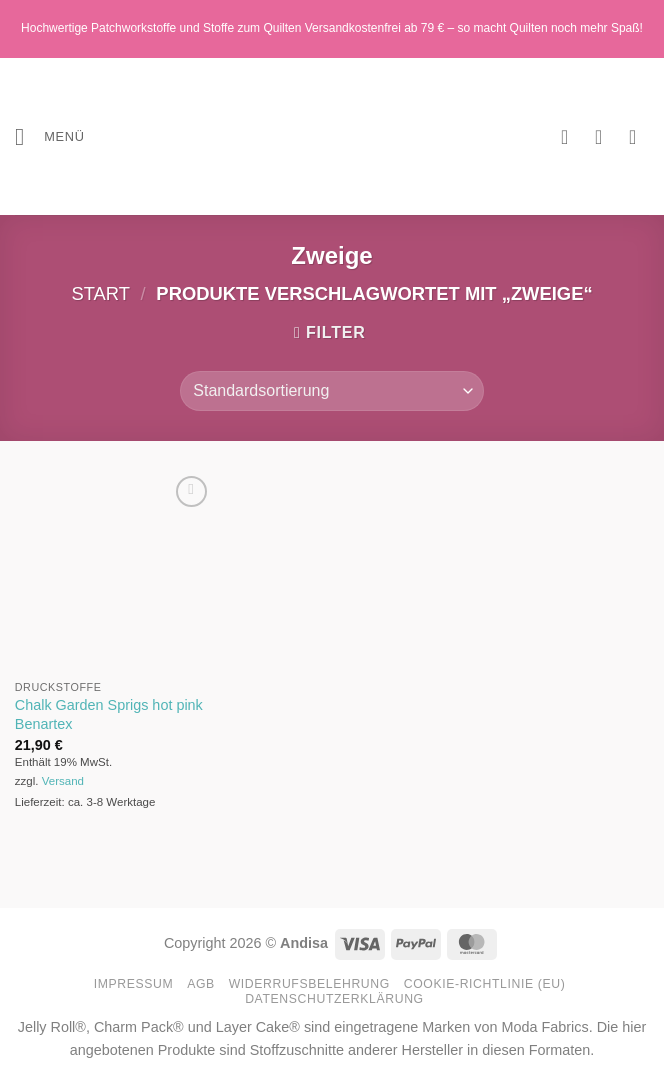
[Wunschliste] (571, 137)
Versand (63, 781)
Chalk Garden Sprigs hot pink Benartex (109, 714)
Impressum (134, 984)
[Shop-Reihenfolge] (331, 391)
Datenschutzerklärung (334, 999)
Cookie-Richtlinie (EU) (485, 984)
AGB (201, 984)
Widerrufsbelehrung (309, 984)
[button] (50, 136)
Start (100, 293)
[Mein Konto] (605, 137)
